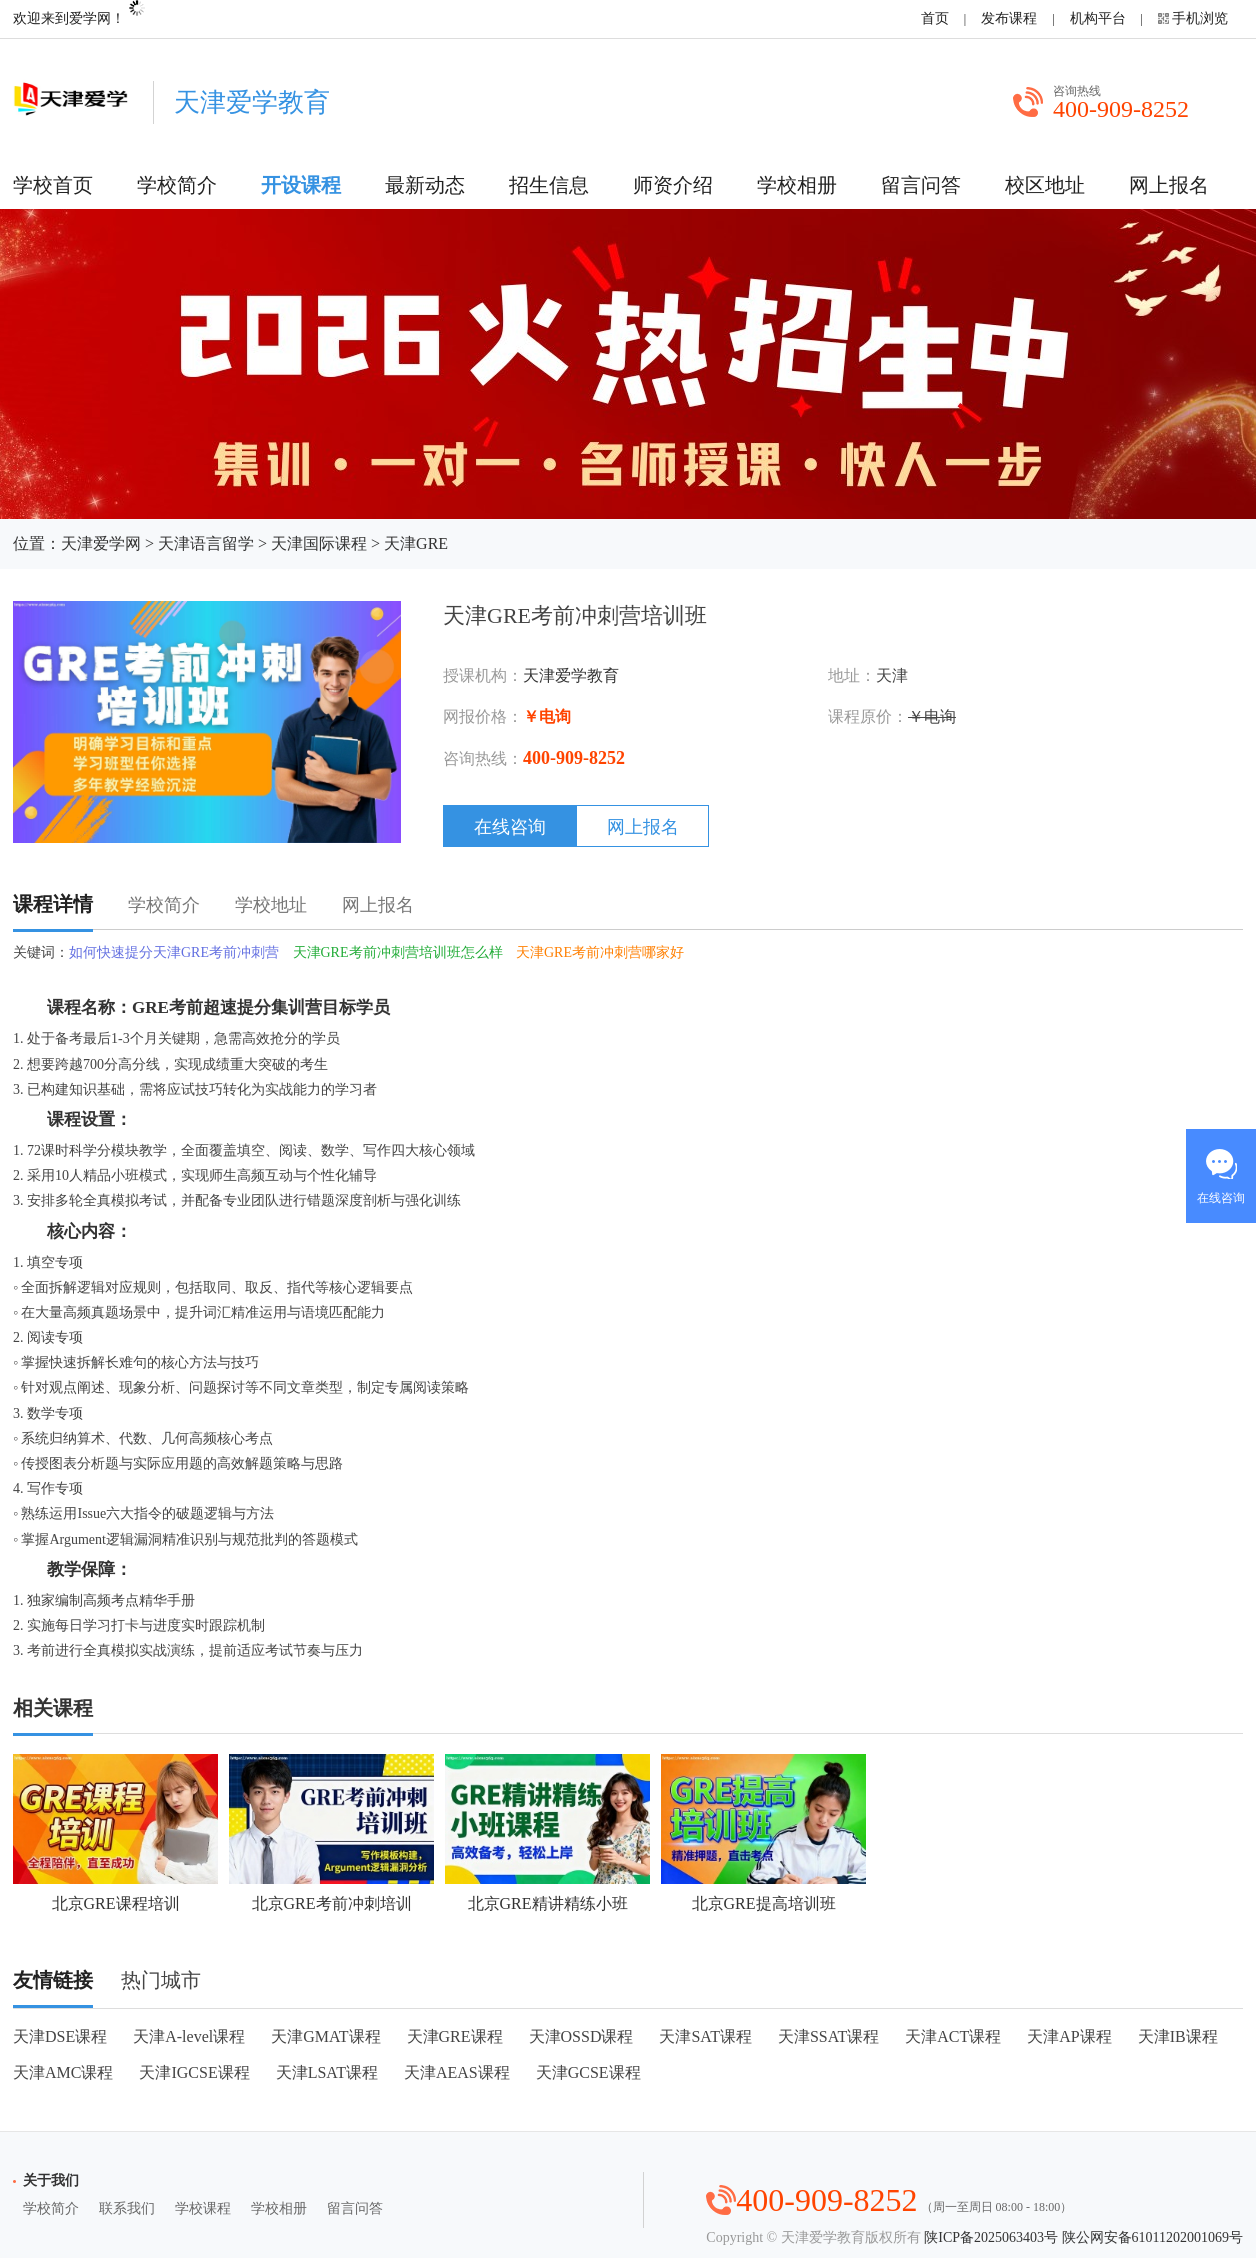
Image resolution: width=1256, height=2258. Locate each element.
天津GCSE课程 (588, 2072)
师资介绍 (673, 185)
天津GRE (416, 543)
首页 (935, 18)
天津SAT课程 (705, 2036)
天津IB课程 (1178, 2036)
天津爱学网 (101, 543)
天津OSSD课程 (581, 2036)
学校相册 (797, 185)
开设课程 (301, 185)
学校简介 (177, 185)
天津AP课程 (1069, 2036)
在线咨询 (510, 827)
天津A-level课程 (189, 2036)
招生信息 (549, 185)
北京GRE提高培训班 (763, 1833)
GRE (150, 1007)
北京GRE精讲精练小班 (547, 1833)
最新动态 (425, 185)
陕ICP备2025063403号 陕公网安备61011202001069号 (1083, 2237)
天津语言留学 (206, 543)
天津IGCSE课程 (194, 2072)
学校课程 (203, 2208)
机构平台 (1098, 18)
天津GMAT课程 (325, 2036)
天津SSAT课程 (828, 2036)
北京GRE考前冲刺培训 (331, 1833)
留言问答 (921, 185)
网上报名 (1169, 185)
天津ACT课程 (953, 2036)
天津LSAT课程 (327, 2072)
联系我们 (127, 2208)
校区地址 (1045, 185)
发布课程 (1009, 18)
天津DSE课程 (60, 2036)
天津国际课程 (319, 543)
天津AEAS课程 (457, 2072)
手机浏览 (1200, 18)
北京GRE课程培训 (115, 1833)
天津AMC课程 (63, 2072)
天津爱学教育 (571, 675)
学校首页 (53, 185)
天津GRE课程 (455, 2036)
